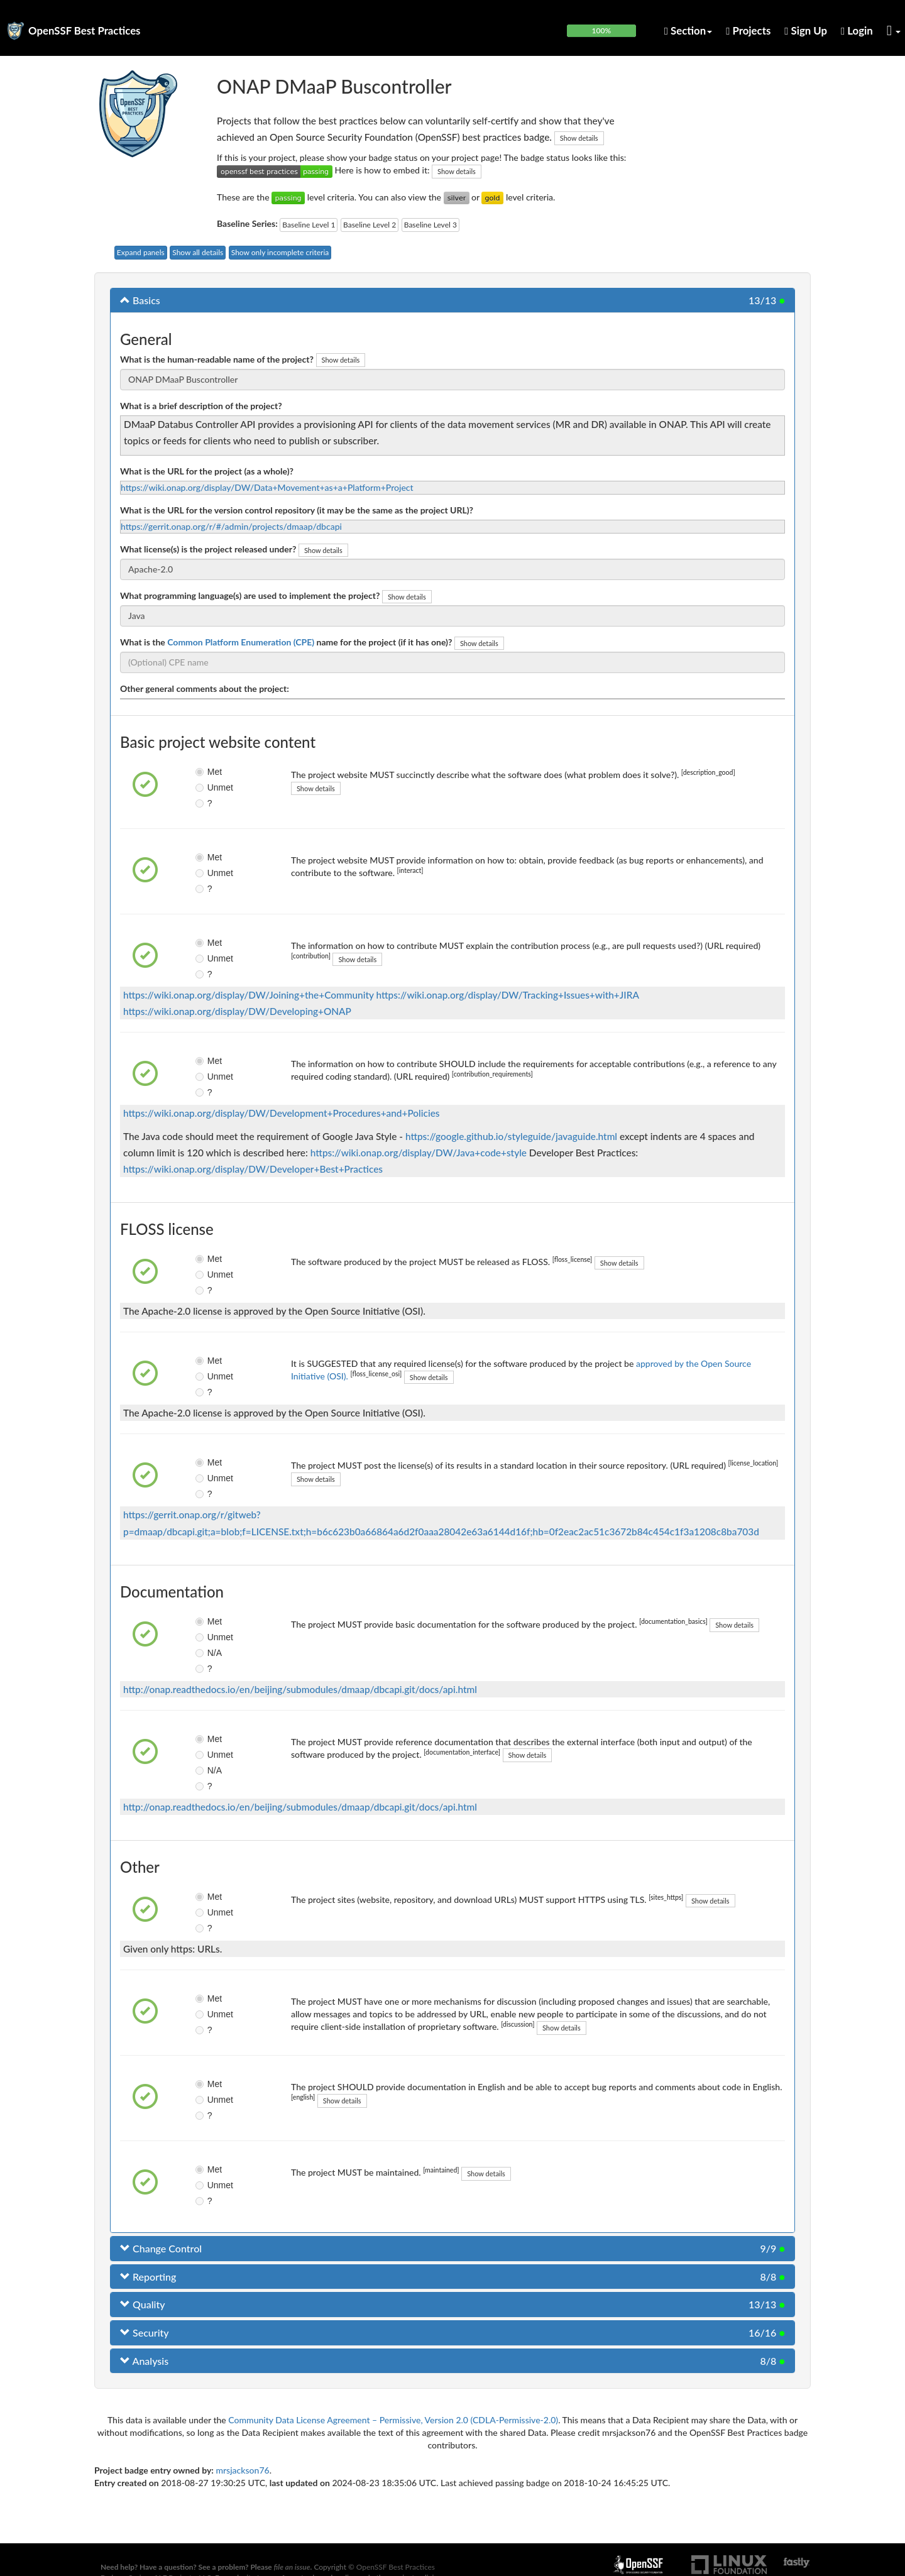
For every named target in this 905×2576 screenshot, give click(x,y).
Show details (579, 138)
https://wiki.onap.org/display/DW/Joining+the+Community (248, 994)
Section (688, 30)
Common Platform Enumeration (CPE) (240, 642)
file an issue (292, 2567)
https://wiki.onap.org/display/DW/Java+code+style (418, 1152)
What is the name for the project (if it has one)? (286, 642)
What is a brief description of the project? (201, 405)
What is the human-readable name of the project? (217, 359)
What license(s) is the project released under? (208, 549)
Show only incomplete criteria (280, 252)
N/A (208, 1653)
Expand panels (141, 252)
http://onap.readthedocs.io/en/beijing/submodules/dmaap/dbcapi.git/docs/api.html (300, 1689)
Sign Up (805, 30)
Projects (748, 30)
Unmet (210, 787)
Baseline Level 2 (369, 224)
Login (857, 30)
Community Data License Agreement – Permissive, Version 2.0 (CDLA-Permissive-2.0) (393, 2419)
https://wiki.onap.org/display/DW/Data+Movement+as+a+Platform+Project (267, 487)
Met (208, 772)
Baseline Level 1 (308, 224)
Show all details (197, 252)
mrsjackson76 (242, 2470)
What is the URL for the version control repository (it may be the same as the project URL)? (296, 510)
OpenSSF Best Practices (84, 30)
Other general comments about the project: (204, 688)
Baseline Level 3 (430, 224)
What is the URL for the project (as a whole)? (206, 471)
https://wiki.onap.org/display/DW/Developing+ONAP (237, 1011)
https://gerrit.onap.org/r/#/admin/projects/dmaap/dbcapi (231, 526)
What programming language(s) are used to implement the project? (250, 595)
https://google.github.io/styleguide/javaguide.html (511, 1136)
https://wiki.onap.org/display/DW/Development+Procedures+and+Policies (281, 1113)
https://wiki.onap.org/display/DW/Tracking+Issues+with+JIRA (507, 994)
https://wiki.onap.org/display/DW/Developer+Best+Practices (253, 1169)
